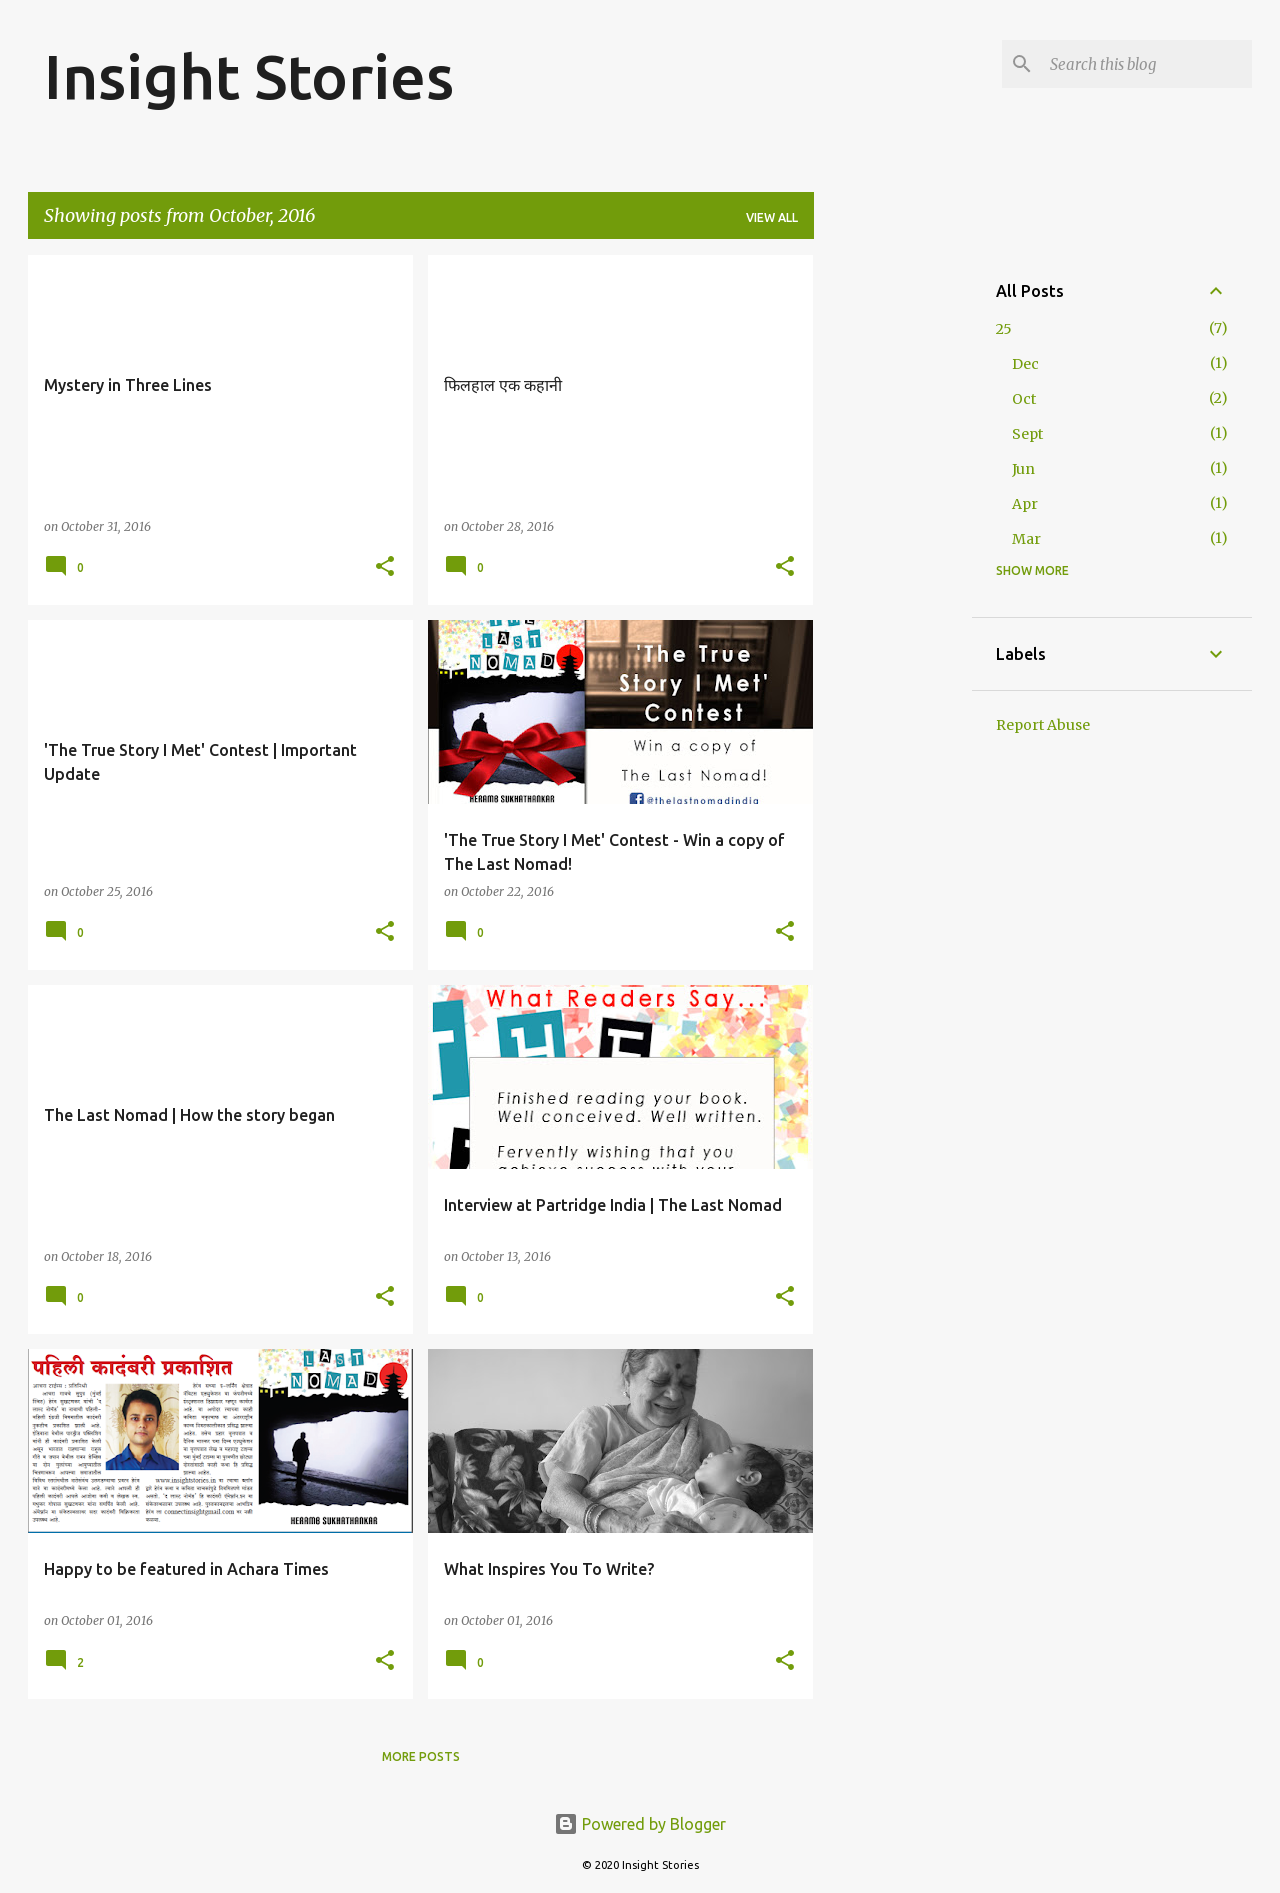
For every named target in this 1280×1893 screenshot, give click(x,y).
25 (1004, 329)
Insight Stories (249, 76)
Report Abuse (1043, 725)
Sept (1027, 434)
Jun (1023, 469)
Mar (1026, 539)
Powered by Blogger (640, 1824)
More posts (421, 1756)
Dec (1025, 364)
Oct (1024, 399)
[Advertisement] (893, 555)
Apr (1025, 504)
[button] (385, 567)
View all (772, 217)
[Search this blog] (1147, 64)
